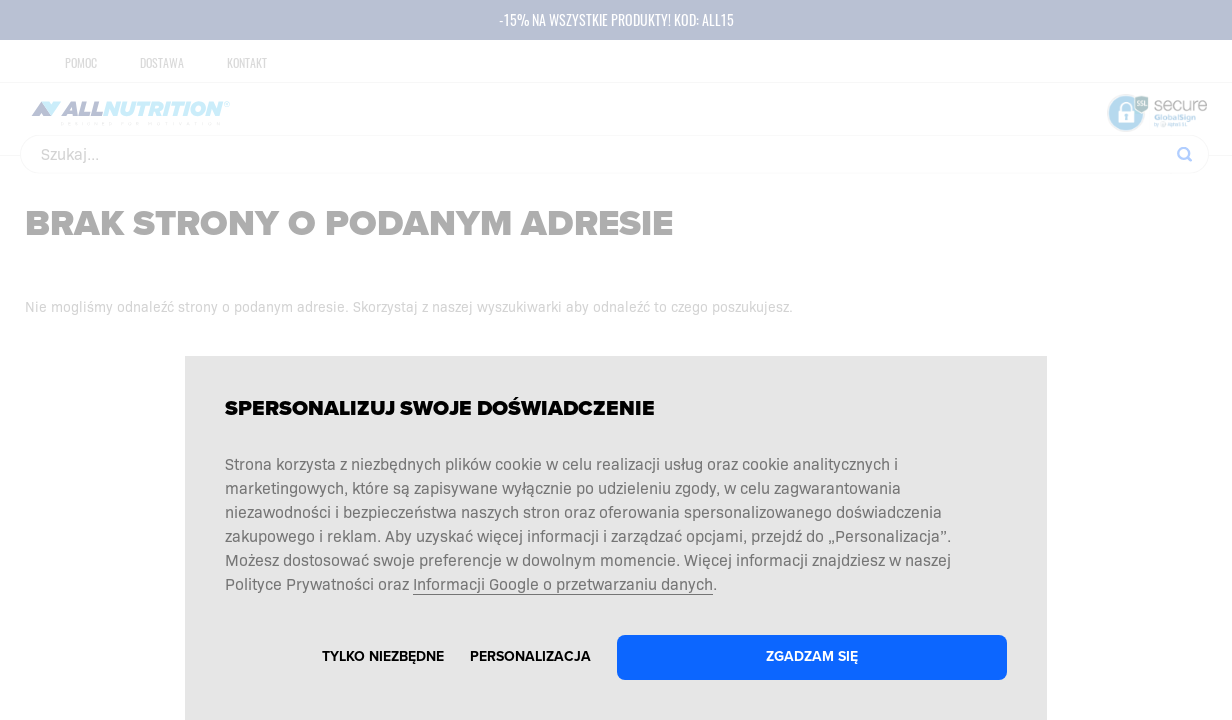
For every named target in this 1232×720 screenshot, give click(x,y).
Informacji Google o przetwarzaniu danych (563, 583)
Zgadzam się (812, 656)
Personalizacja (530, 656)
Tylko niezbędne (383, 656)
